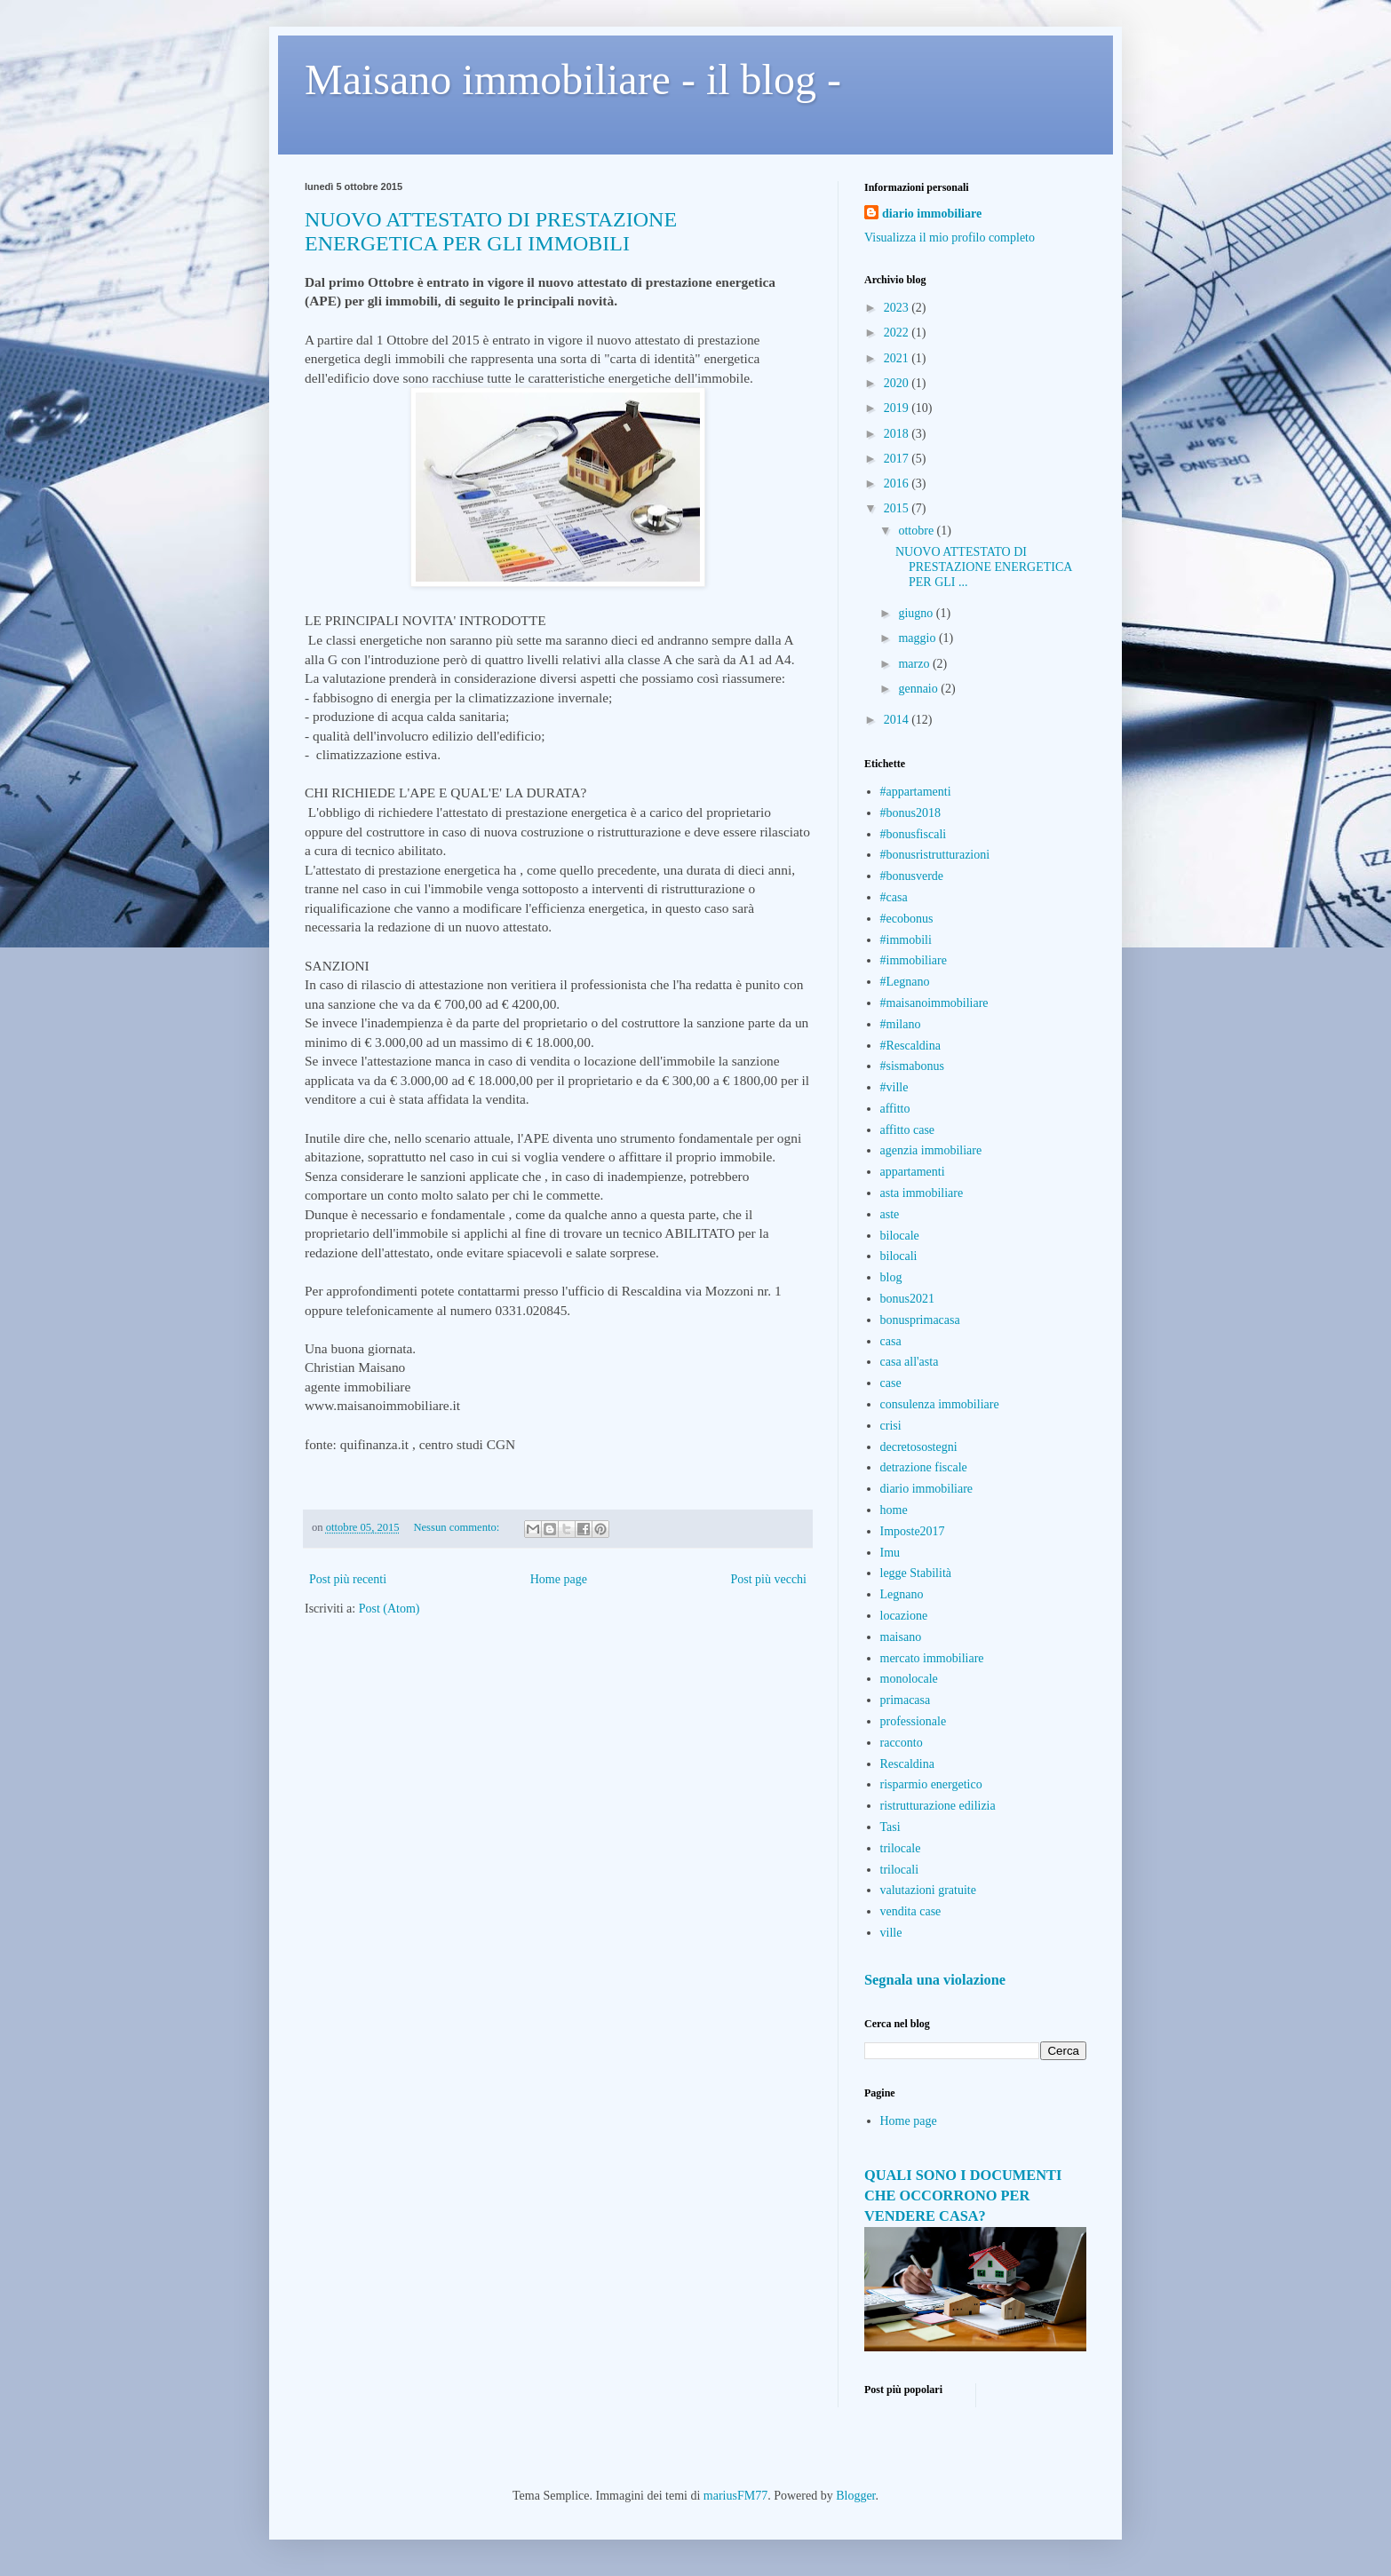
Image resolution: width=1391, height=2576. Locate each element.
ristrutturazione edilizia (938, 1805)
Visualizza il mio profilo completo (949, 237)
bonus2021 (907, 1298)
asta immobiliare (922, 1193)
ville (891, 1932)
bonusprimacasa (920, 1320)
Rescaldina (907, 1764)
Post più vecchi (768, 1579)
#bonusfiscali (913, 834)
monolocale (909, 1678)
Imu (890, 1552)
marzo (915, 663)
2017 (898, 458)
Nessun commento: (457, 1527)
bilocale (899, 1235)
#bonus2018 (910, 813)
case (891, 1383)
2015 (898, 508)
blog (891, 1277)
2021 (898, 358)
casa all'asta (909, 1361)
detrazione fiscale (923, 1467)
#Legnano (905, 981)
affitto (895, 1108)
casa (891, 1341)
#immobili (906, 940)
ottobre (917, 530)
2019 (898, 408)
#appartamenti (915, 791)
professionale (913, 1721)
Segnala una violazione (934, 1979)
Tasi (890, 1827)
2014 (898, 719)
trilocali (899, 1869)
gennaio (919, 688)
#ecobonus (907, 918)
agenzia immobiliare (931, 1150)
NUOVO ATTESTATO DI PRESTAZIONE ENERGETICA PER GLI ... (983, 567)
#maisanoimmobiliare (934, 1003)
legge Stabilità (915, 1573)
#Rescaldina (910, 1045)
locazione (904, 1615)
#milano (900, 1024)
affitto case (907, 1130)
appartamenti (912, 1171)
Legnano (902, 1594)
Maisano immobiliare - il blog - (573, 79)
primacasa (905, 1700)
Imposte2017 (912, 1531)
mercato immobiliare (932, 1658)
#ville (894, 1087)
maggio (918, 638)
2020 (898, 383)
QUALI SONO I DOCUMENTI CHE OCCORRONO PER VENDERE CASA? (962, 2195)
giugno (916, 613)
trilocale (900, 1848)
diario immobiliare (932, 213)
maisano (901, 1637)
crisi (891, 1425)
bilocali (899, 1256)
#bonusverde (912, 876)
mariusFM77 (735, 2495)
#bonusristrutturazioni (935, 854)
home (894, 1510)
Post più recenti (347, 1579)
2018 (898, 433)
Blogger (855, 2495)
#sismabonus (912, 1066)
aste (890, 1214)
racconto (901, 1742)
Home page (558, 1579)
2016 (898, 483)
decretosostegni (919, 1447)
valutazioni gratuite (928, 1890)
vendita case (911, 1911)
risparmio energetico (931, 1784)
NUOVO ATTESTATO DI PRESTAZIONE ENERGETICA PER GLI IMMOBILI (491, 231)
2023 (898, 307)
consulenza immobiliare (939, 1404)
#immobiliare (913, 960)
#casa (894, 897)
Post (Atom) (389, 1608)
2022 (898, 332)
